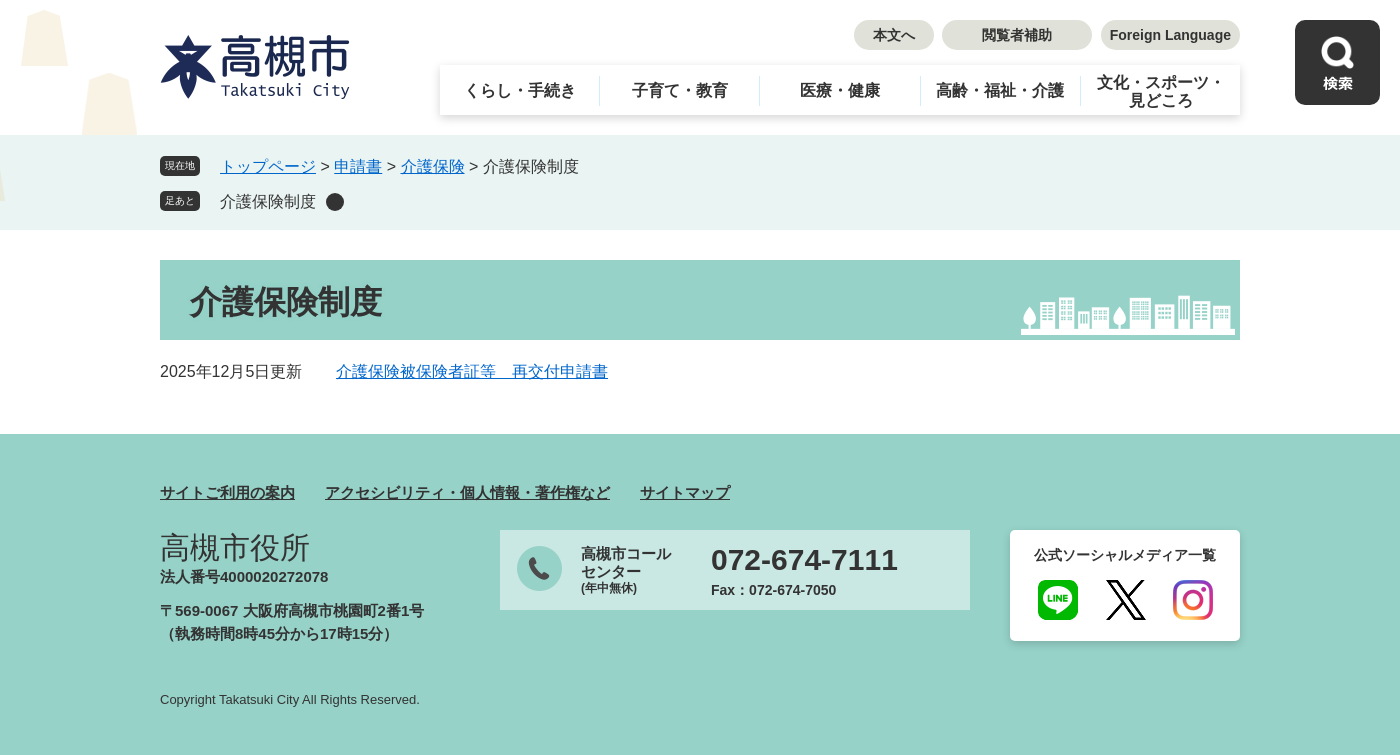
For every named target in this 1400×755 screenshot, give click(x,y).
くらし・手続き (520, 90)
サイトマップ (685, 492)
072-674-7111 (804, 560)
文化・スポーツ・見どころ (1161, 91)
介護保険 (433, 166)
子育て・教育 (680, 90)
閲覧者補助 (1017, 35)
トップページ (268, 166)
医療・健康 (840, 90)
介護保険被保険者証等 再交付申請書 (472, 371)
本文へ (894, 35)
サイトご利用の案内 (227, 492)
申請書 (358, 166)
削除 (335, 202)
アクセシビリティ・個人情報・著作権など (467, 492)
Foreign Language (1170, 35)
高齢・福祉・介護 (1000, 90)
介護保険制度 (268, 201)
